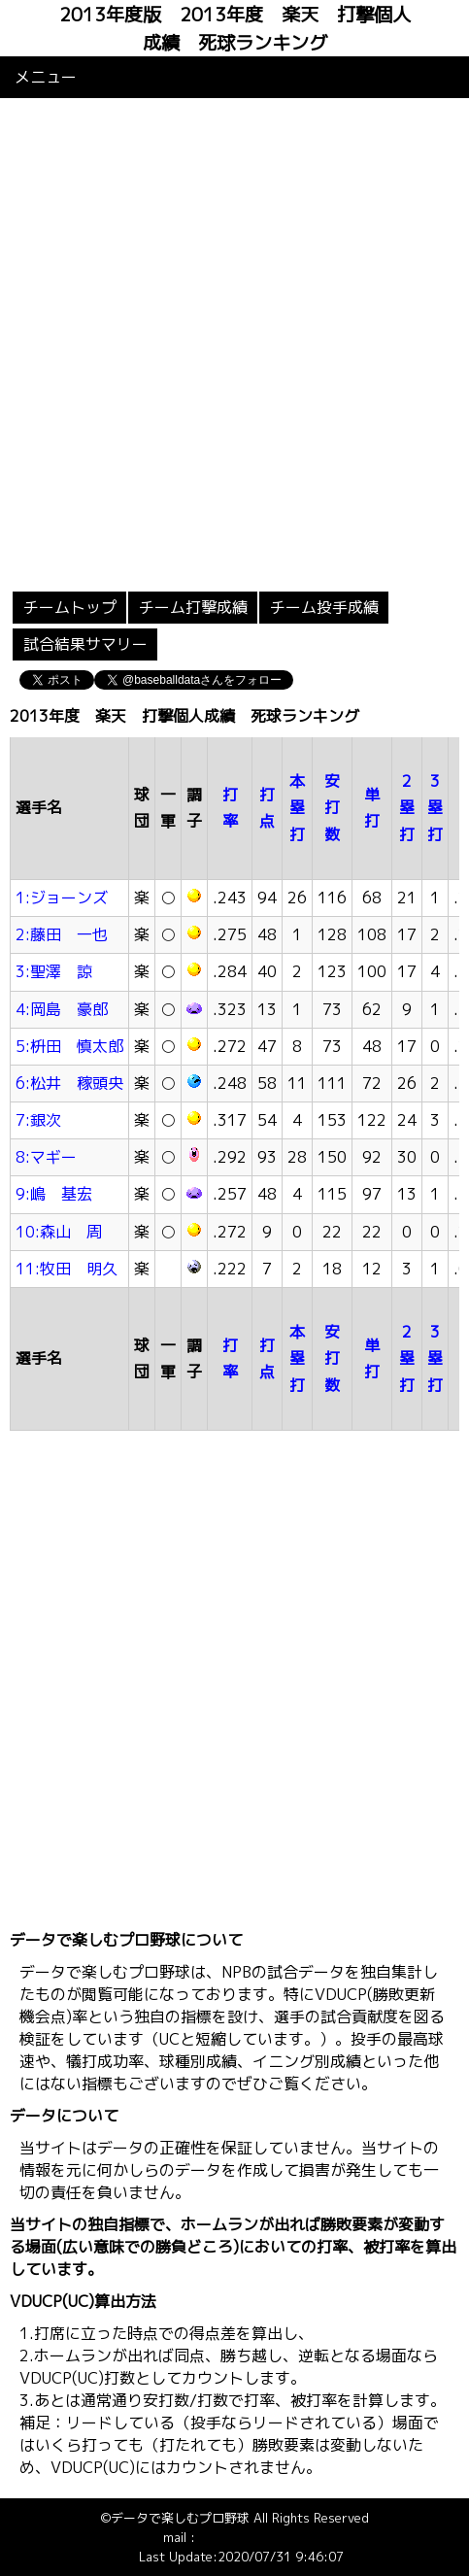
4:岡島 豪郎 (62, 1009)
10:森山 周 (59, 1231)
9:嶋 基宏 (54, 1193)
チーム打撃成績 (193, 607)
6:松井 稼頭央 (69, 1083)
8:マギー (46, 1157)
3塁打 (435, 807)
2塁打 (407, 807)
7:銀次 (38, 1120)
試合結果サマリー (85, 644)
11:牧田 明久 (66, 1268)
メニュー (46, 76)
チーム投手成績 (324, 607)
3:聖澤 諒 (54, 971)
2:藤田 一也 (62, 934)
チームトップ (70, 607)
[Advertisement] (234, 342)
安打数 (332, 807)
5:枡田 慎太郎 (69, 1046)
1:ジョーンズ (62, 897)
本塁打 (297, 807)
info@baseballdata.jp (259, 2537)
